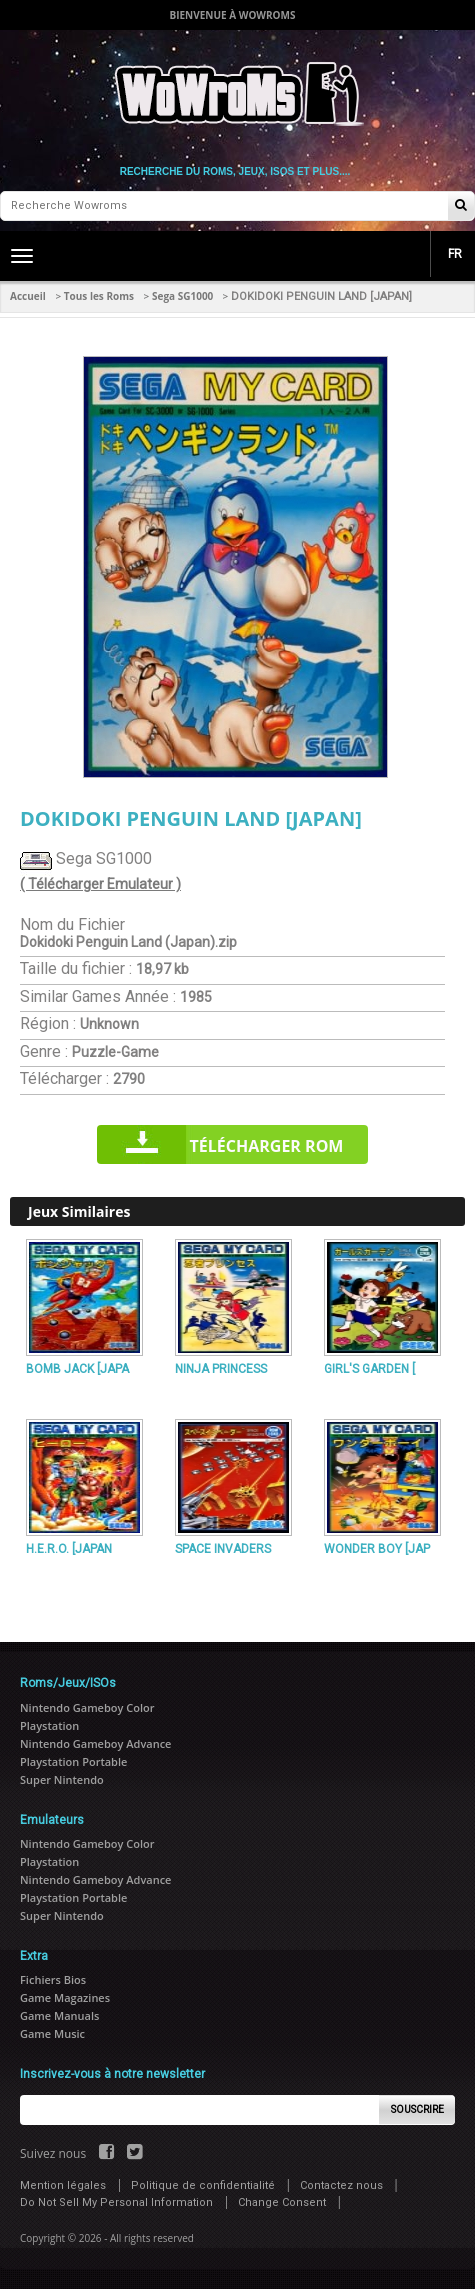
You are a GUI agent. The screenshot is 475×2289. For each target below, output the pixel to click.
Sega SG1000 (182, 296)
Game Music (52, 2033)
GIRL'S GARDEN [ (369, 1369)
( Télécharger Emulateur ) (100, 884)
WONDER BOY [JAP (377, 1549)
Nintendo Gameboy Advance (95, 1743)
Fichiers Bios (53, 1979)
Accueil (28, 296)
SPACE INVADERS (223, 1549)
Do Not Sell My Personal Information (116, 2202)
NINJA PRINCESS (221, 1369)
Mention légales (63, 2185)
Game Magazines (65, 1997)
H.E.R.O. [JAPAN (69, 1549)
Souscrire (417, 2109)
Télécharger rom (267, 1146)
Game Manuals (59, 2015)
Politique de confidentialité (203, 2185)
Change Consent (282, 2202)
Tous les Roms (99, 296)
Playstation (49, 1725)
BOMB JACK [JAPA (77, 1369)
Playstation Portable (73, 1761)
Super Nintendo (62, 1779)
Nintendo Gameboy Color (87, 1707)
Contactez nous (341, 2185)
